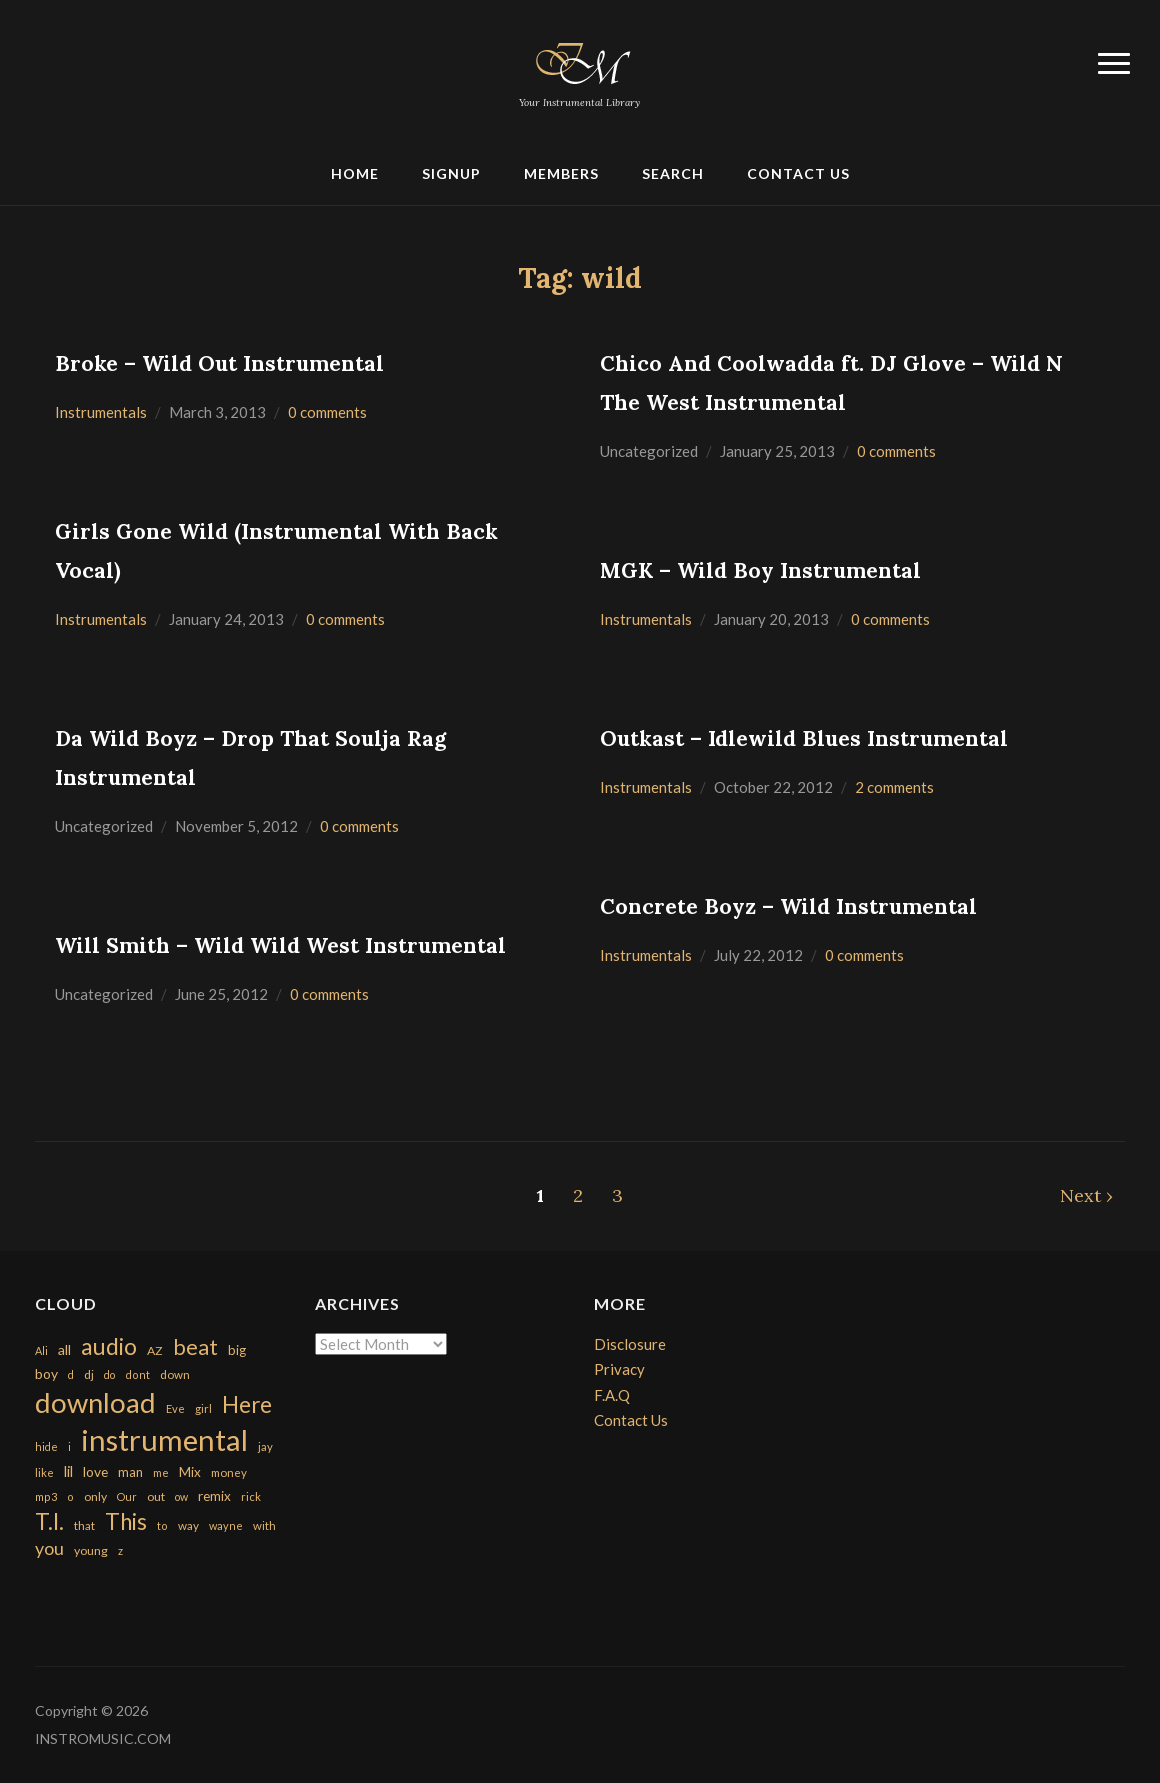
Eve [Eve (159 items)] (175, 1408)
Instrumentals (101, 412)
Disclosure (630, 1344)
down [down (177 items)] (175, 1374)
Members (561, 173)
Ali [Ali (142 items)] (41, 1350)
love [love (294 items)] (95, 1471)
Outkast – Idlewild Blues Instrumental (804, 738)
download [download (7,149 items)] (95, 1402)
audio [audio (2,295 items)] (109, 1346)
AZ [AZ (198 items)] (155, 1350)
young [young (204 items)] (91, 1550)
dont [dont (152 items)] (137, 1374)
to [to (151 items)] (162, 1525)
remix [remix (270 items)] (214, 1496)
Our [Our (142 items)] (127, 1496)
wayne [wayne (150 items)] (226, 1525)
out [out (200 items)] (156, 1496)
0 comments (327, 412)
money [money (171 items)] (229, 1472)
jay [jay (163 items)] (265, 1446)
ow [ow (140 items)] (181, 1496)
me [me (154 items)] (161, 1472)
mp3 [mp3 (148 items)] (46, 1496)
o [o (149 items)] (70, 1496)
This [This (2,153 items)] (126, 1521)
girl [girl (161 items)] (203, 1408)
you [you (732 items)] (49, 1548)
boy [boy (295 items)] (46, 1373)
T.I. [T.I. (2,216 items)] (49, 1521)
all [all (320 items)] (64, 1349)
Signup (451, 173)
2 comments (894, 787)
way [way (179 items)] (188, 1525)
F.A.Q (612, 1395)
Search (673, 173)
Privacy (619, 1369)
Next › (1086, 1195)
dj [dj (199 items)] (89, 1374)
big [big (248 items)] (237, 1350)
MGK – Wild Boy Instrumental (760, 570)
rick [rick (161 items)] (251, 1496)
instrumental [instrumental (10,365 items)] (164, 1439)
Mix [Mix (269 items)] (190, 1472)
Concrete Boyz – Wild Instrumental (788, 906)
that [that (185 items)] (84, 1525)
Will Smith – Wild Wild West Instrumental (280, 945)
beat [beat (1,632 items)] (195, 1347)
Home (355, 173)
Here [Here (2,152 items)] (247, 1404)
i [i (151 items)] (69, 1446)
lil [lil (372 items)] (68, 1471)
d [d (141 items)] (71, 1374)
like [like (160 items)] (44, 1472)
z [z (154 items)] (120, 1550)
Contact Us (798, 173)
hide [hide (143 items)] (46, 1446)
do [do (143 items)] (109, 1374)
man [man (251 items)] (130, 1472)
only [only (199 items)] (95, 1496)
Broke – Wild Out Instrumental (219, 363)
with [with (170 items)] (264, 1525)
